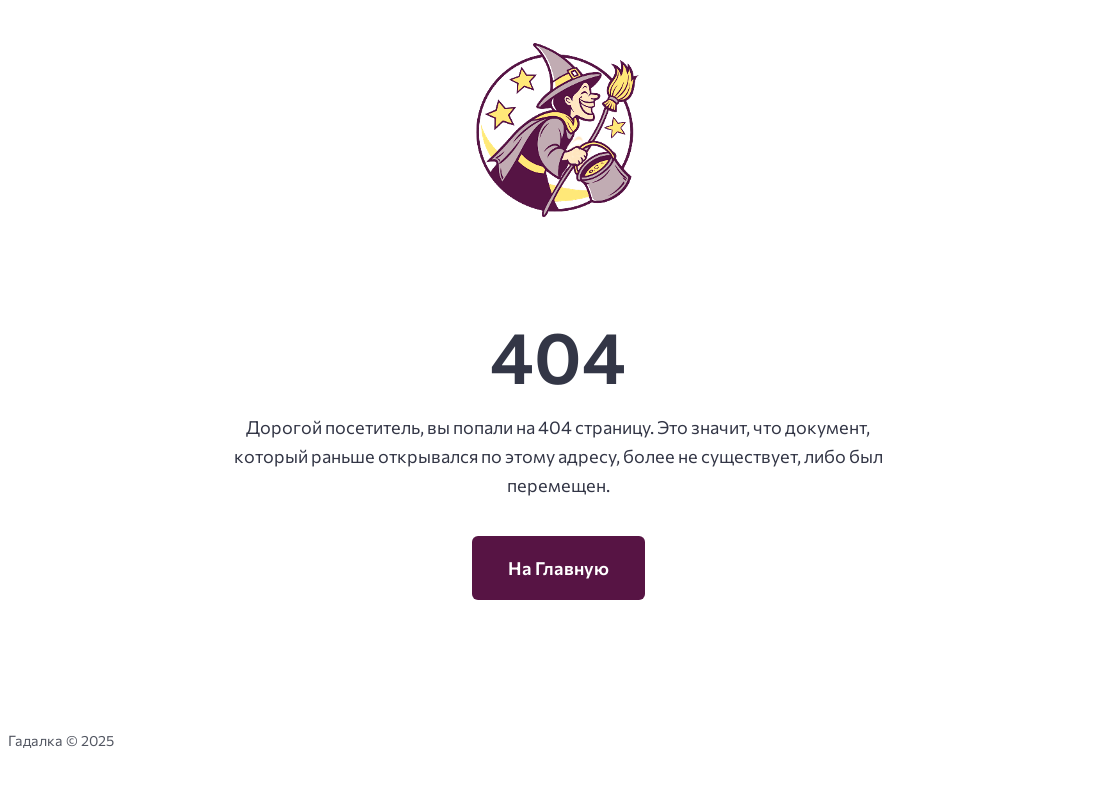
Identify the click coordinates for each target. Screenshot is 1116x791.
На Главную (558, 568)
